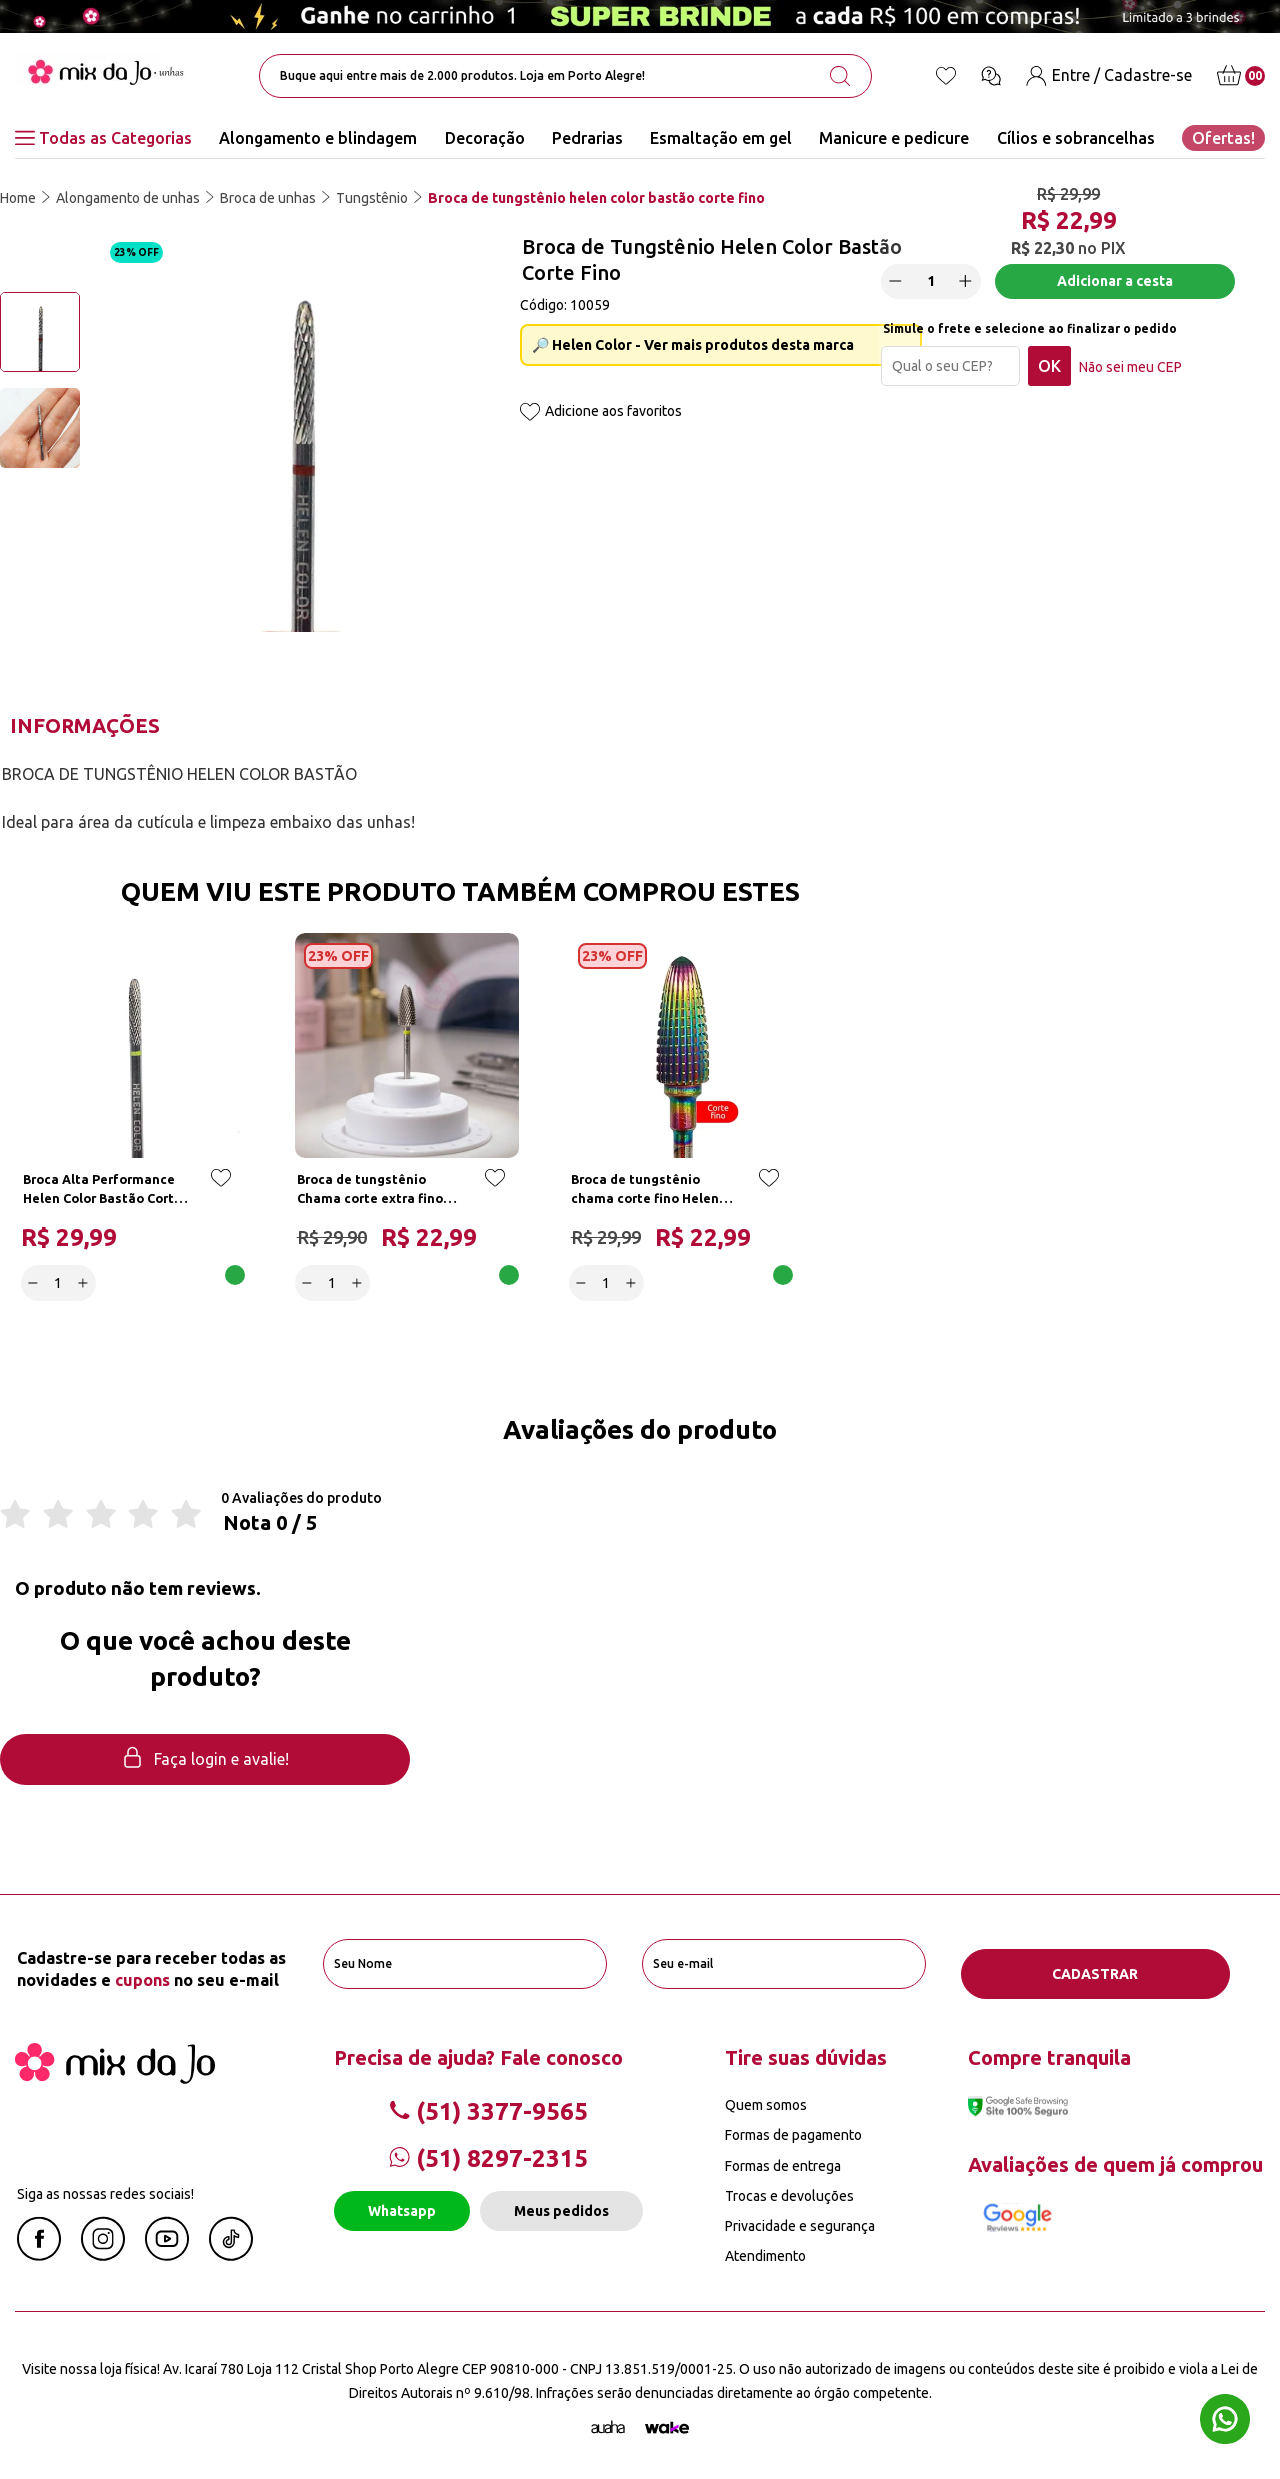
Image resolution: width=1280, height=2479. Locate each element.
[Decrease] (905, 290)
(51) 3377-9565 (488, 2105)
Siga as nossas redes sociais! (105, 2188)
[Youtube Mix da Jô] (167, 2248)
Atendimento (765, 2250)
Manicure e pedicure (894, 138)
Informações (85, 725)
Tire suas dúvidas (806, 2051)
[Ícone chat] (991, 76)
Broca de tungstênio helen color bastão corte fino (596, 198)
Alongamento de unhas (128, 198)
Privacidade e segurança (800, 2220)
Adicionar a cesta (1119, 290)
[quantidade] (940, 290)
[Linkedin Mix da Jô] (231, 2248)
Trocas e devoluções (789, 2190)
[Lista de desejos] (946, 76)
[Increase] (975, 290)
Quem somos (766, 2099)
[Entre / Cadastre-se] (1109, 75)
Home (18, 198)
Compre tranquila (1049, 2051)
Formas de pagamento (793, 2129)
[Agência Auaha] (608, 2422)
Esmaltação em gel (721, 138)
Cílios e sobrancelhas (1076, 138)
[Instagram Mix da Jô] (103, 2248)
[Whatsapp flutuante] (1225, 2421)
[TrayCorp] (667, 2422)
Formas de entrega (783, 2160)
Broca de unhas (268, 198)
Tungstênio (372, 198)
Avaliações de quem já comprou (1115, 2158)
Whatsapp (402, 2205)
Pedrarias (587, 138)
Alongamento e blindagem (318, 138)
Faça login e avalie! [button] (205, 1764)
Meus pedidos (561, 2205)
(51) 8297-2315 (488, 2152)
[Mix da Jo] (115, 2072)
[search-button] (840, 76)
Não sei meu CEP (1139, 376)
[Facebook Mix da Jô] (39, 2248)
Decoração (485, 138)
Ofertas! (1223, 138)
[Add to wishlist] (530, 413)
